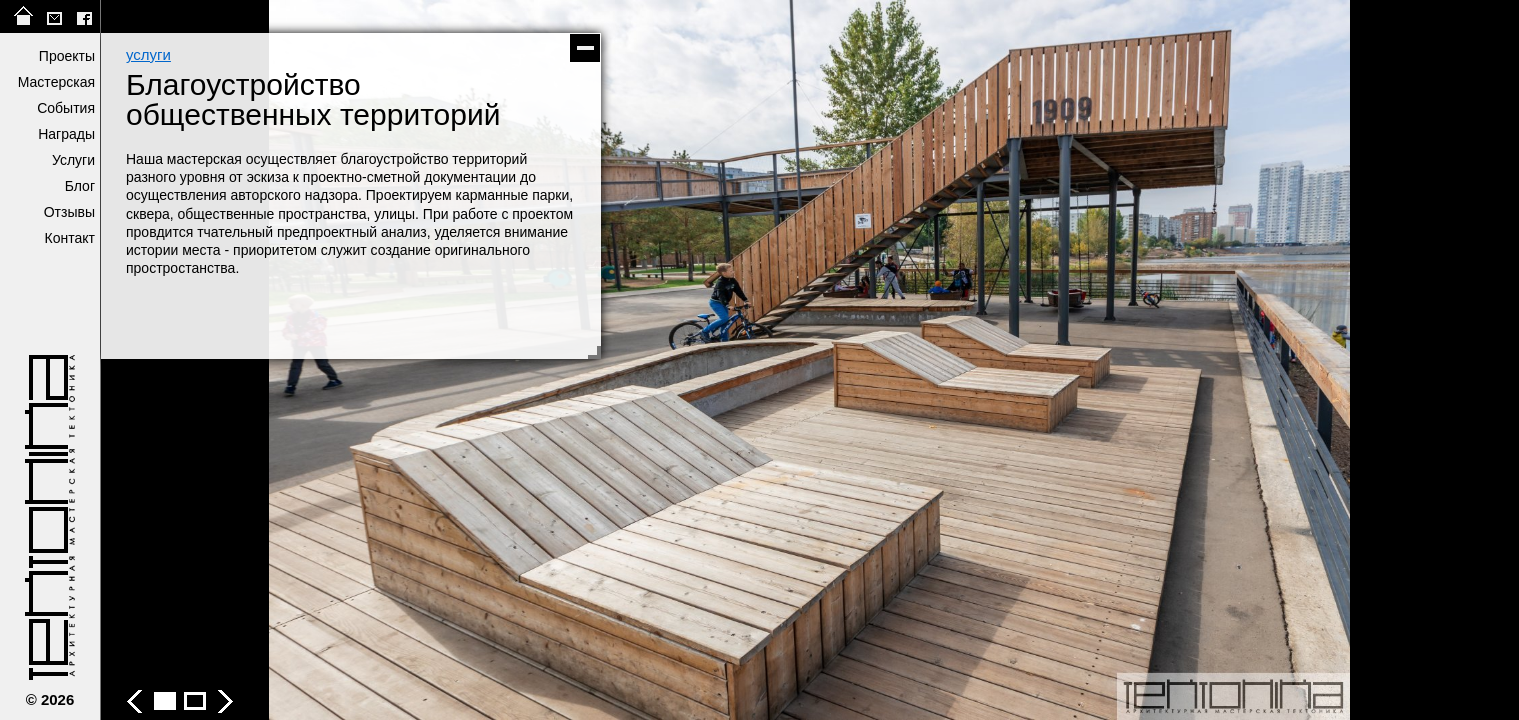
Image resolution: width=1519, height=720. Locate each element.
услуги (148, 54)
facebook (84, 16)
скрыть (585, 48)
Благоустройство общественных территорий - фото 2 (195, 701)
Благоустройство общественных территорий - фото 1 (165, 701)
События (66, 108)
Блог (80, 186)
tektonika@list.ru (54, 16)
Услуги (73, 160)
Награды (66, 134)
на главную (24, 16)
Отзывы (69, 212)
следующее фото (1165, 360)
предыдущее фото (455, 360)
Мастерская (56, 82)
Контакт (70, 238)
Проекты (67, 56)
